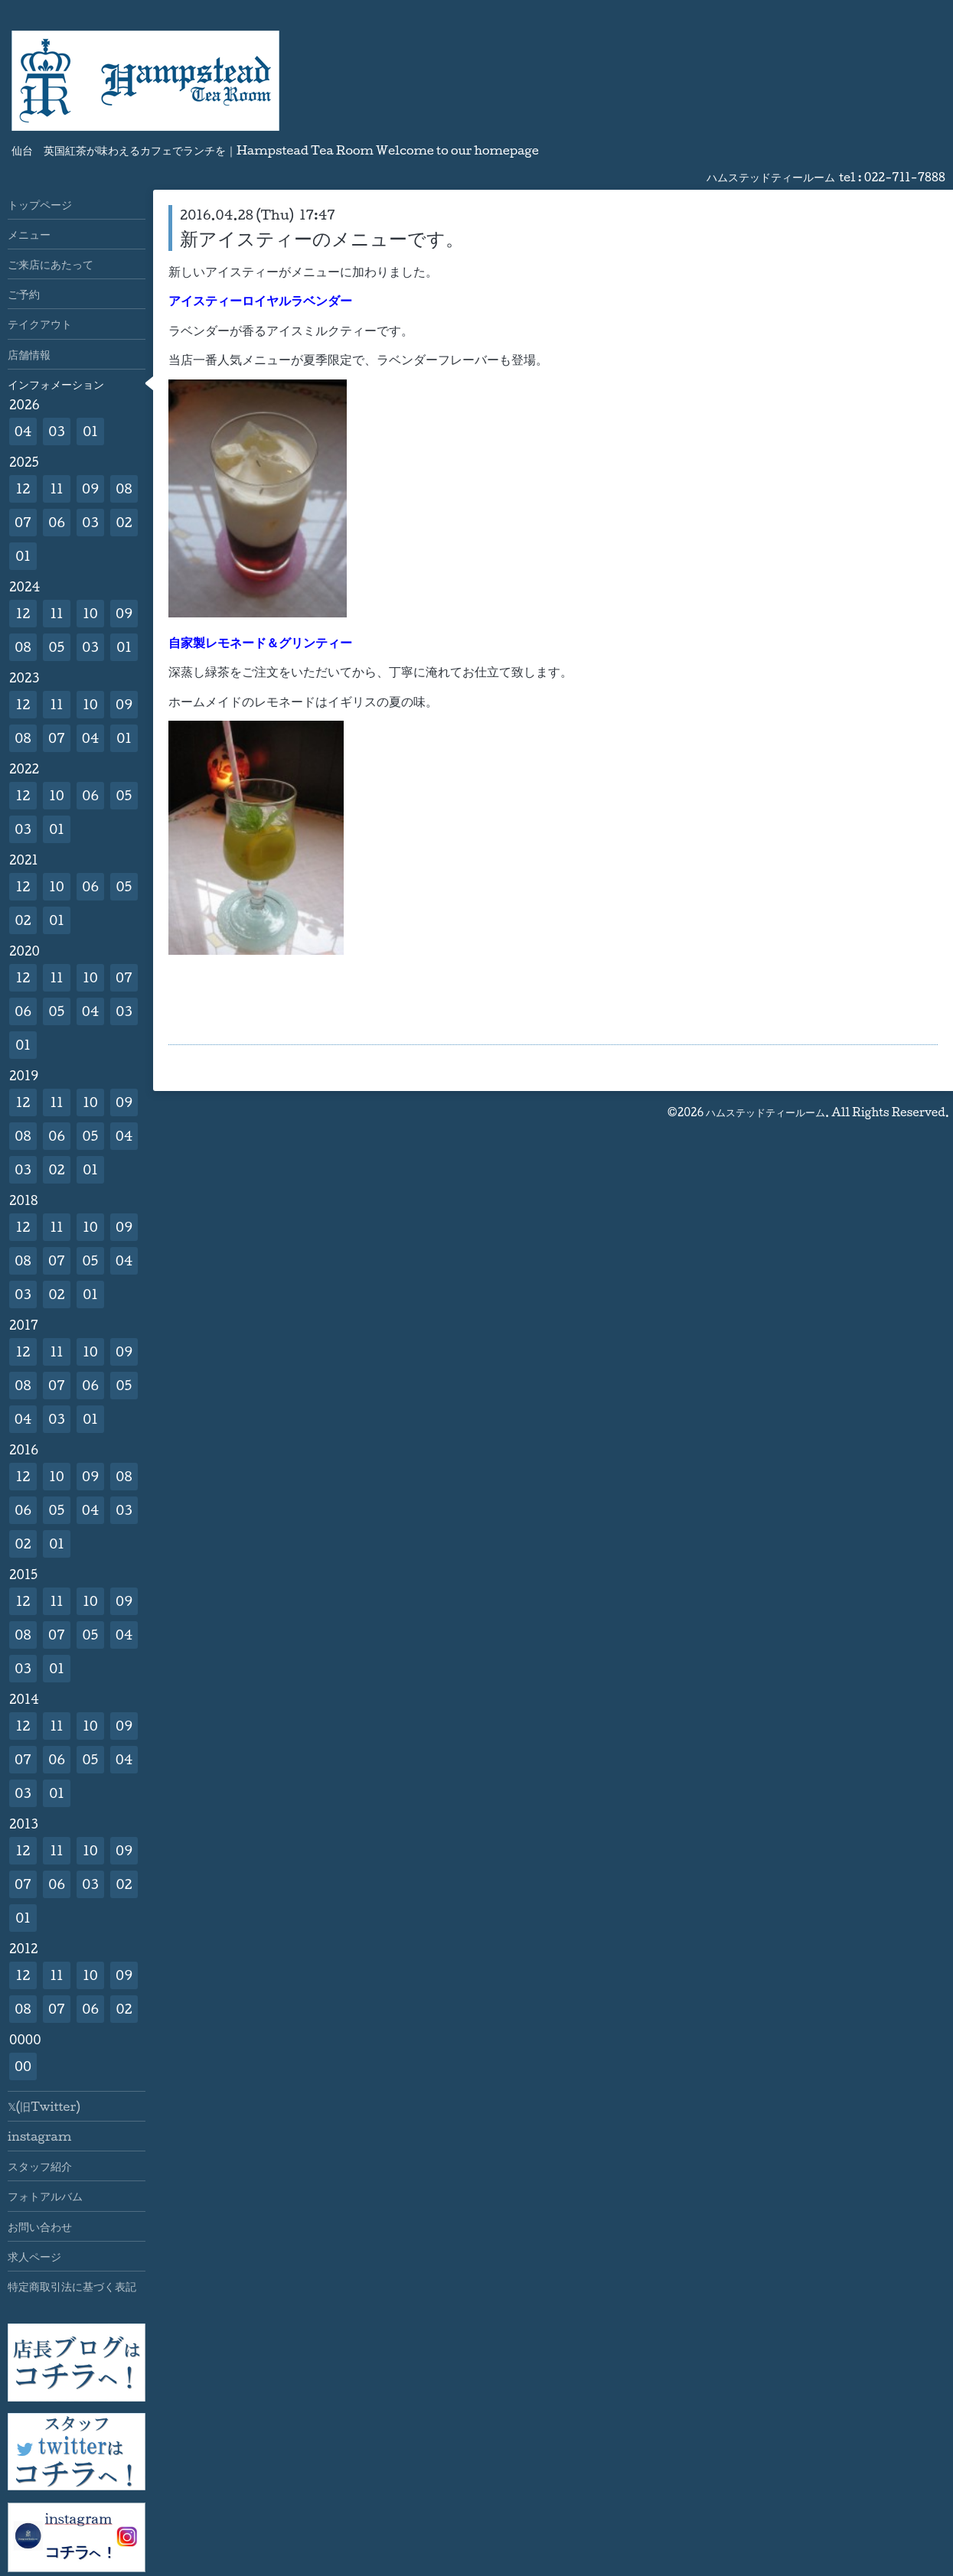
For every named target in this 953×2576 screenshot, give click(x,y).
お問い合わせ (40, 2226)
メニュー (29, 234)
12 (23, 488)
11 (56, 488)
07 (23, 522)
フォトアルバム (45, 2196)
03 (56, 431)
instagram (39, 2136)
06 (56, 522)
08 (124, 488)
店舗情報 (29, 354)
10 (90, 613)
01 (90, 431)
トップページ (40, 204)
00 (23, 2066)
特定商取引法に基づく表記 (72, 2286)
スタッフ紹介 (40, 2166)
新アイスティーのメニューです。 (322, 238)
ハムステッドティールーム (765, 1112)
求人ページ (34, 2256)
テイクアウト (40, 324)
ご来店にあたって (50, 264)
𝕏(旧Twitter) (44, 2106)
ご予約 (24, 294)
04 (23, 431)
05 (57, 647)
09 (90, 488)
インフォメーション (56, 384)
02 (124, 522)
